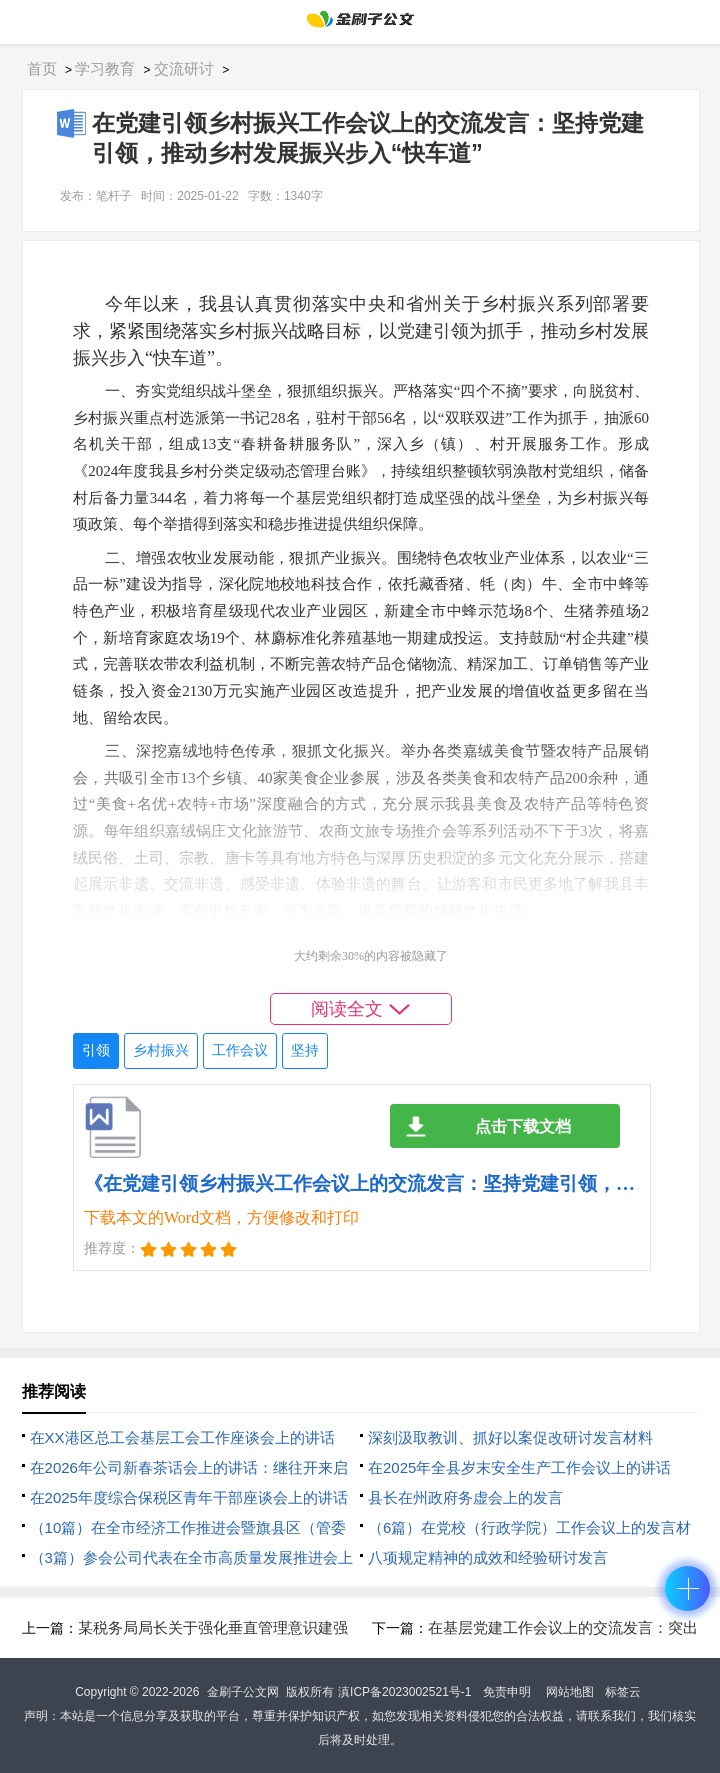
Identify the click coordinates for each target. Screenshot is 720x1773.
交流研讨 (184, 68)
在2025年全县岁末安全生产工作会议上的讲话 (519, 1467)
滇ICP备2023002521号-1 (404, 1692)
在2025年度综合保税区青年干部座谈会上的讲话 (189, 1497)
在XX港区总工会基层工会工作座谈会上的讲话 (182, 1437)
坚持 (305, 1050)
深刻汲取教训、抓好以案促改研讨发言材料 (510, 1437)
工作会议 (240, 1050)
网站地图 (570, 1692)
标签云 (623, 1692)
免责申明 (507, 1692)
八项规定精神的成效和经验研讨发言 (488, 1557)
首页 (42, 68)
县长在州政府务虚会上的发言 (465, 1497)
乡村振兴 (161, 1050)
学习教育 (105, 68)
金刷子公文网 (243, 1692)
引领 (96, 1050)
